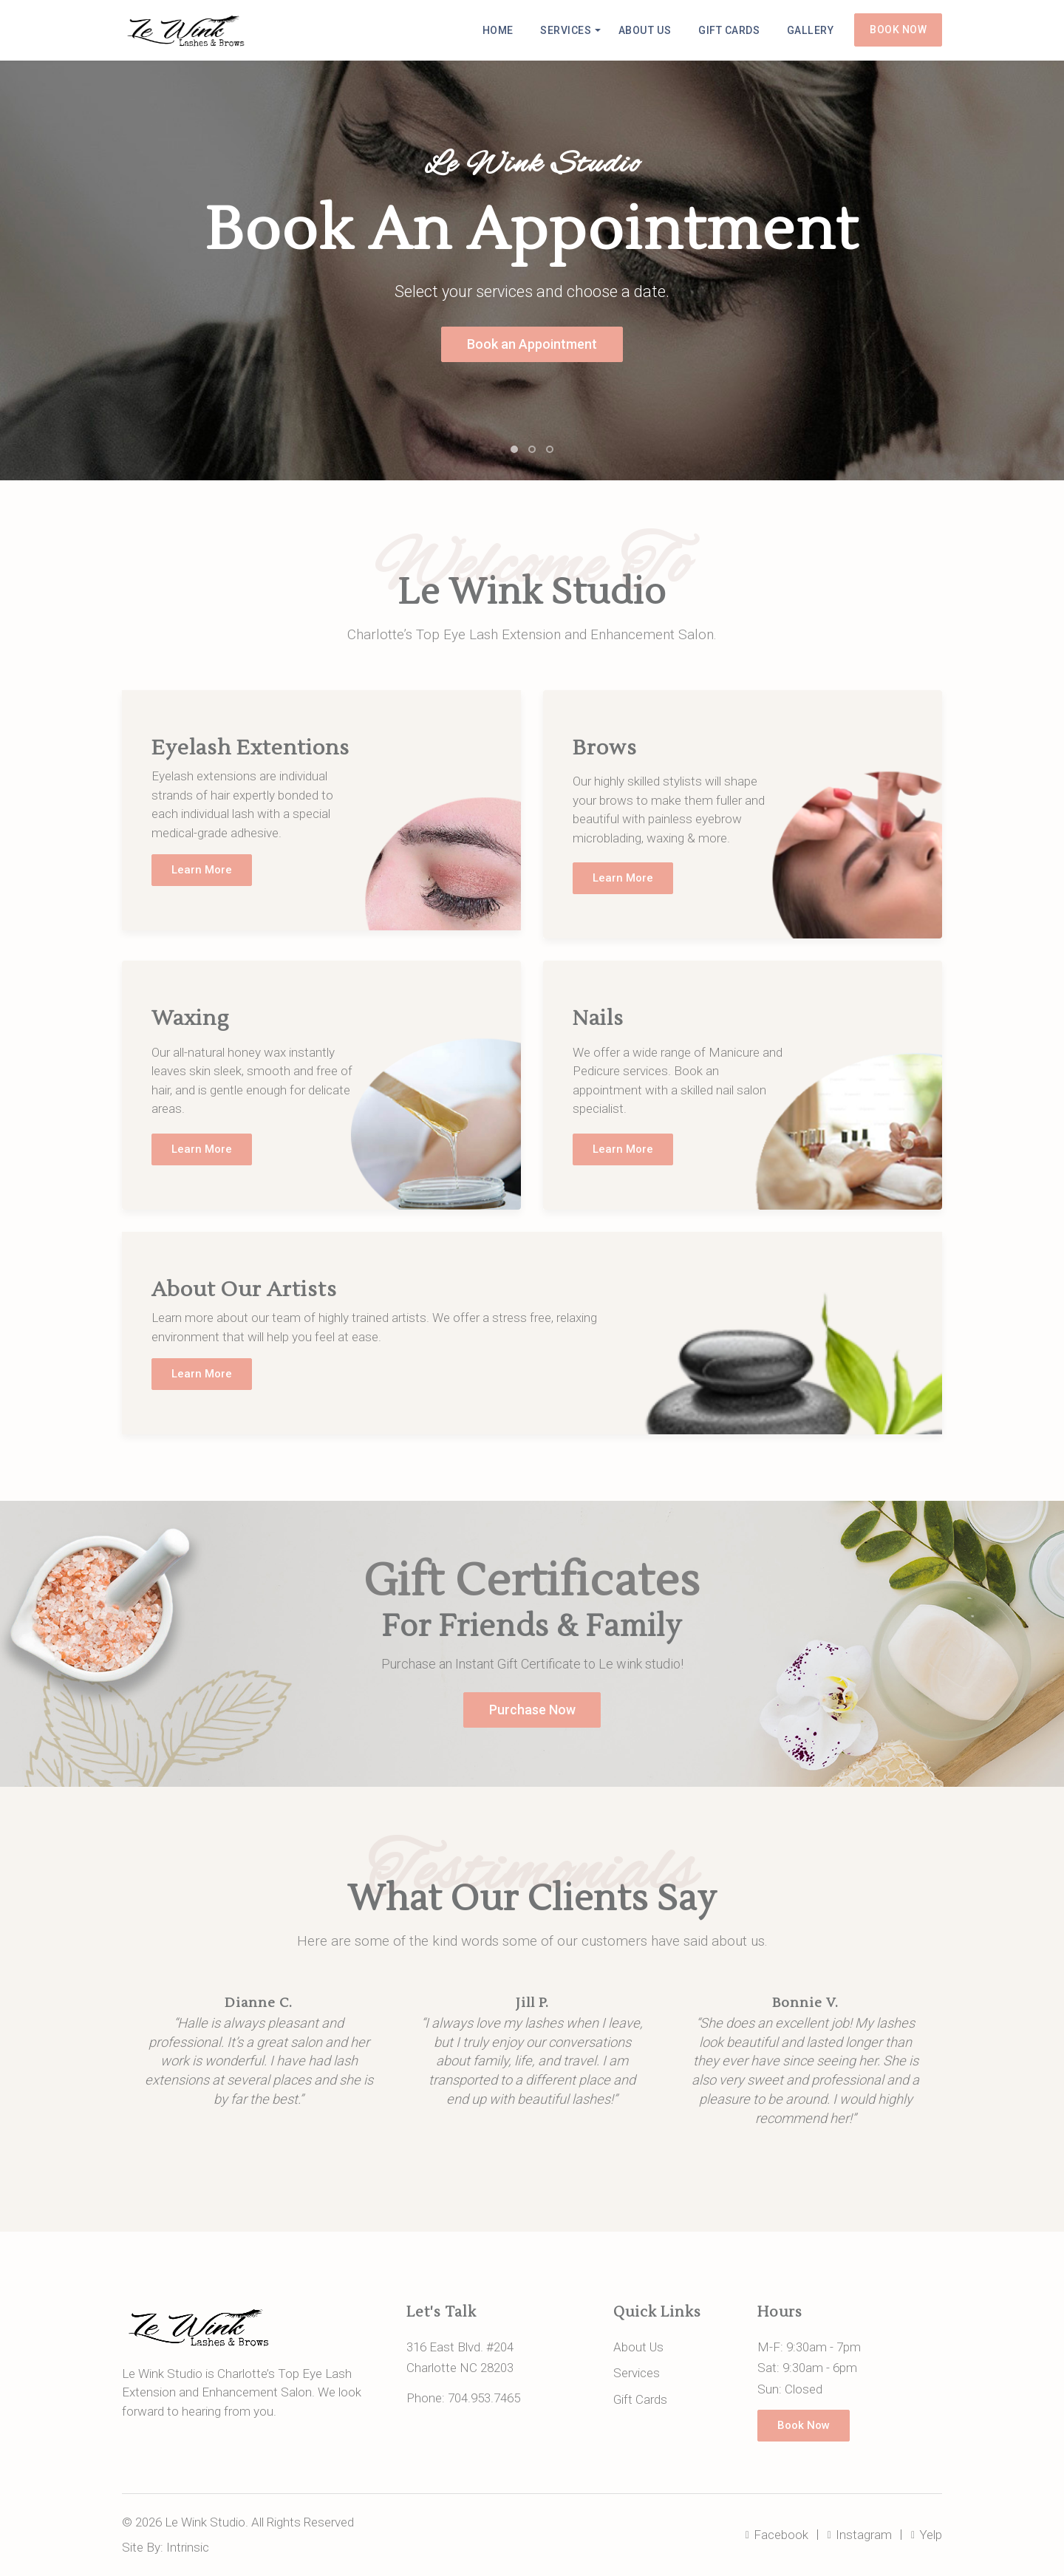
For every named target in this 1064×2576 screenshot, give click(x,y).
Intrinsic (187, 2547)
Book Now (898, 30)
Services (570, 30)
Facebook (777, 2534)
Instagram (860, 2534)
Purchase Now (532, 1709)
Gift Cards (731, 30)
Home (502, 30)
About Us (648, 30)
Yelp (927, 2534)
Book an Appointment (532, 344)
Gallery (811, 30)
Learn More (201, 869)
